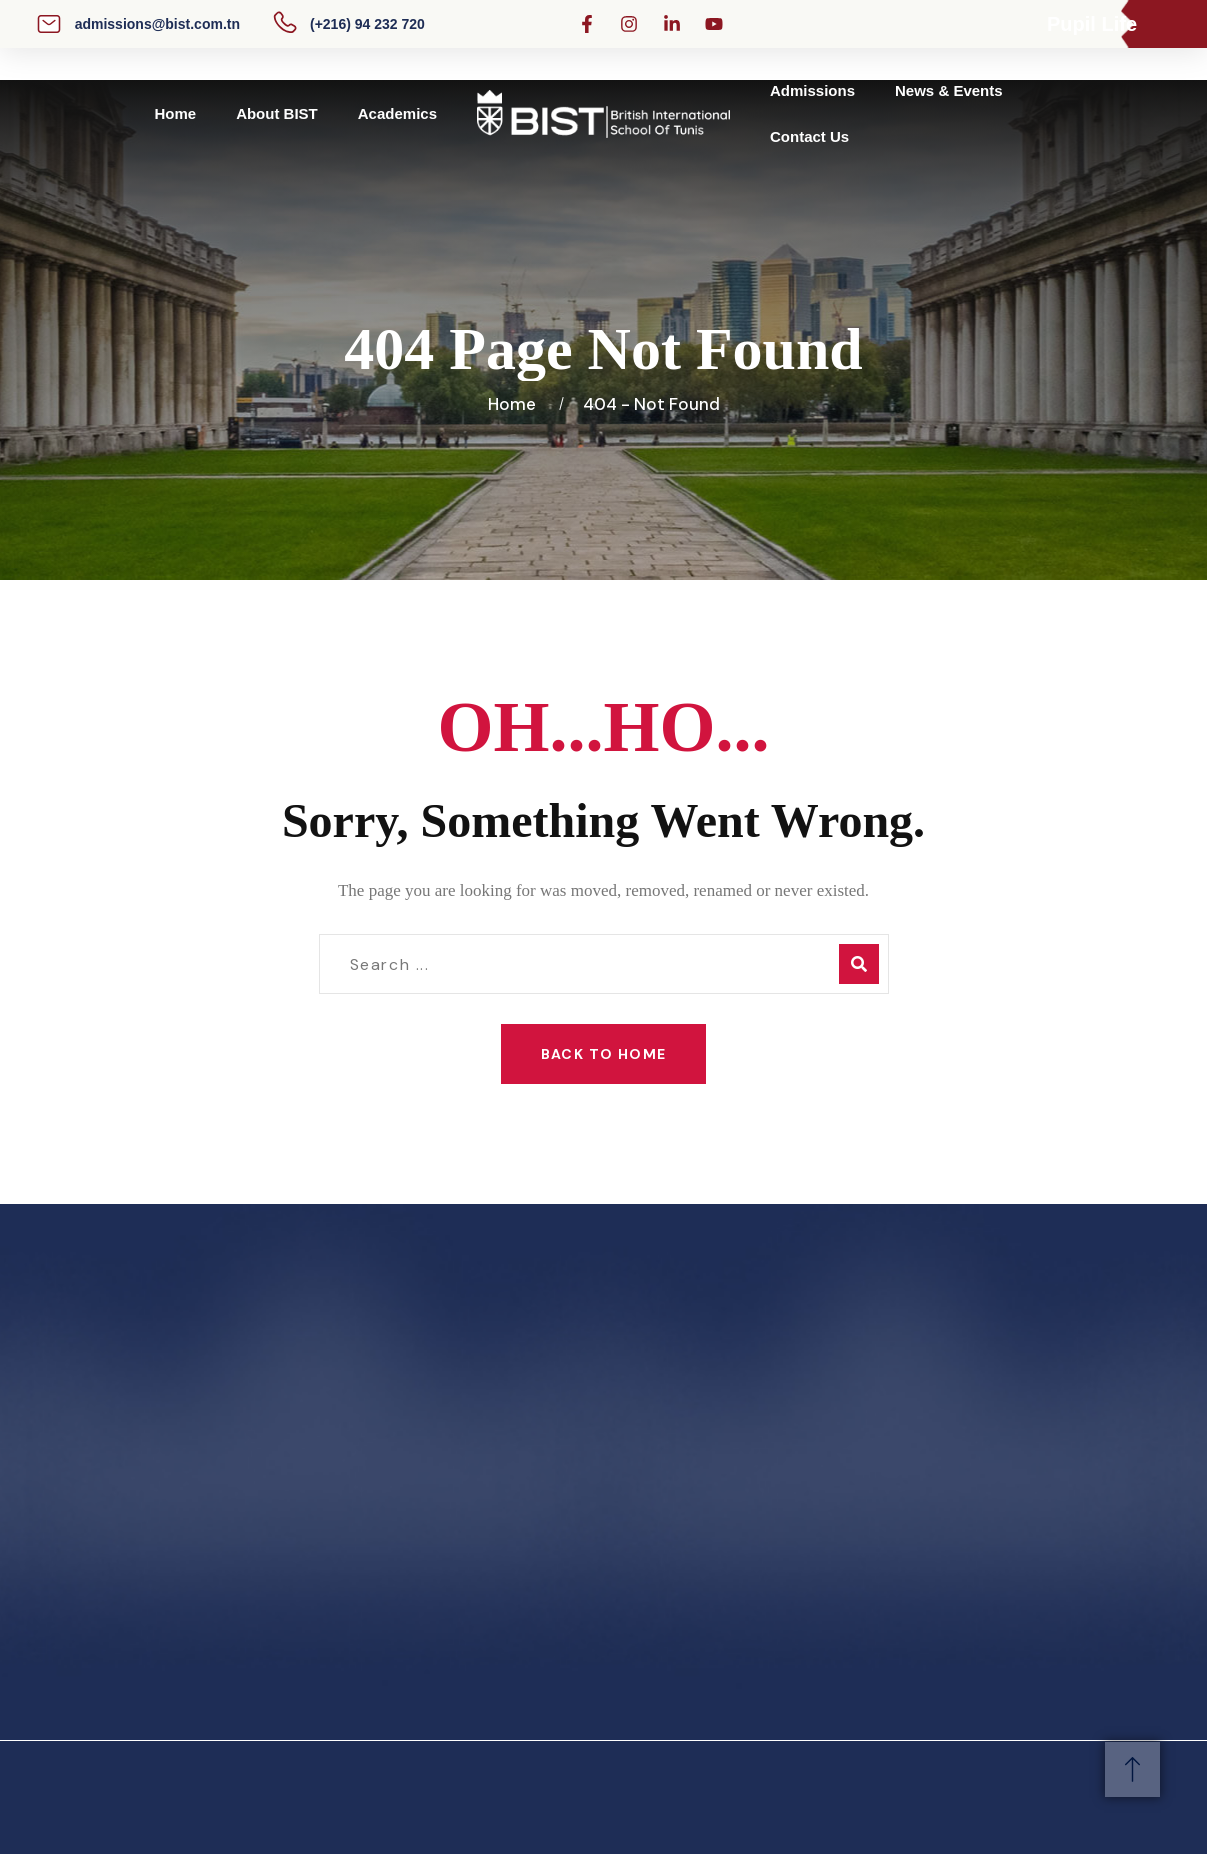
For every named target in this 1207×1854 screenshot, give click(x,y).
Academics (397, 113)
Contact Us (809, 136)
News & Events (949, 90)
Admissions (812, 90)
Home (175, 113)
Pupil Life (1092, 24)
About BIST (277, 113)
